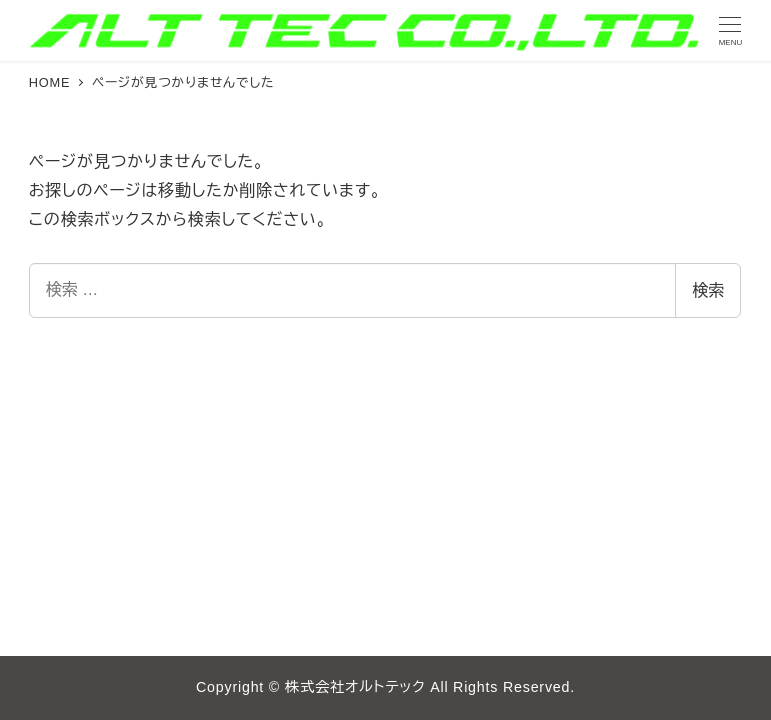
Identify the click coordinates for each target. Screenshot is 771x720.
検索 (708, 290)
